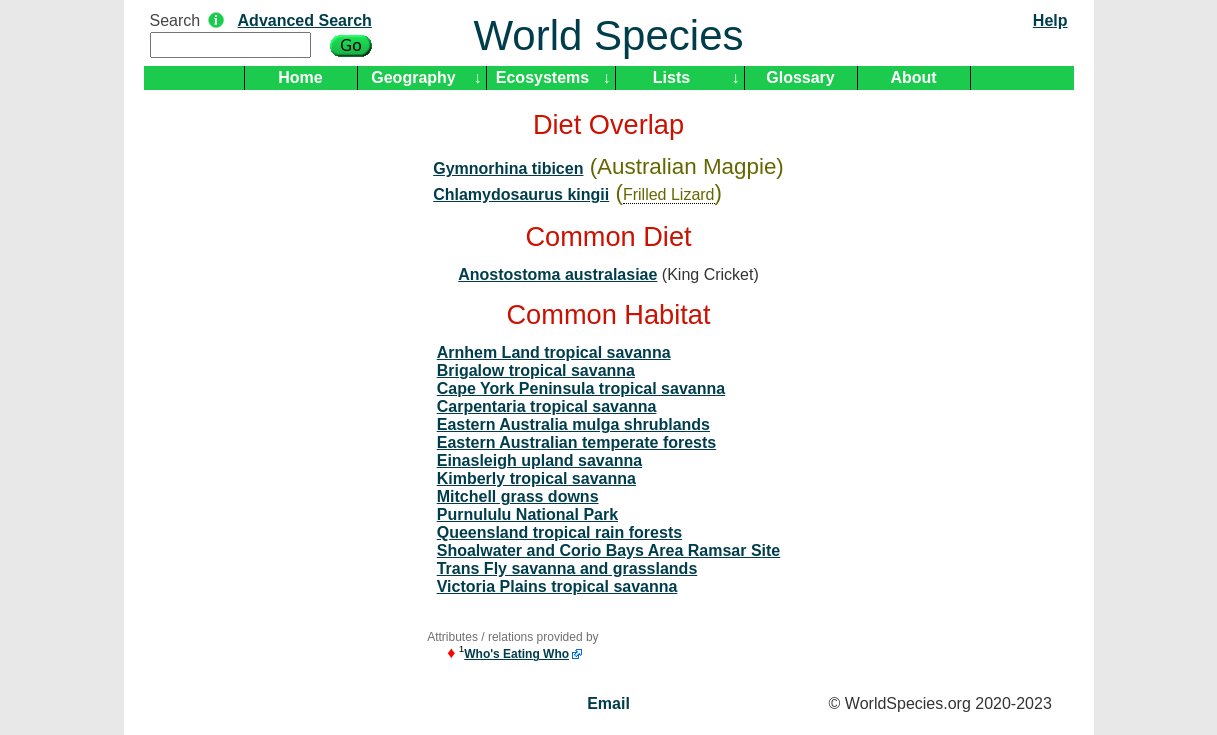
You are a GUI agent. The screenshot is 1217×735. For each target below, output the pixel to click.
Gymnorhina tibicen (508, 168)
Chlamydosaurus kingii (521, 194)
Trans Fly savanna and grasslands (567, 568)
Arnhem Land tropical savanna (554, 352)
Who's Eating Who (516, 654)
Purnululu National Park (527, 514)
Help (1050, 20)
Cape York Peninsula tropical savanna (581, 388)
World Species (608, 35)
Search (175, 20)
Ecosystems (542, 77)
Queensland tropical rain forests (559, 532)
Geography (413, 77)
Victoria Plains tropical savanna (557, 586)
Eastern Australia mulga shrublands (573, 424)
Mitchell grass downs (518, 496)
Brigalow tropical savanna (536, 370)
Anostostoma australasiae (557, 274)
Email (608, 703)
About (913, 77)
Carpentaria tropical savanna (547, 406)
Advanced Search (305, 20)
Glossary (800, 77)
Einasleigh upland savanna (539, 460)
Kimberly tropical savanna (536, 478)
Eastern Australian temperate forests (577, 442)
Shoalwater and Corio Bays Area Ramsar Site (609, 550)
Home (300, 77)
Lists (671, 77)
